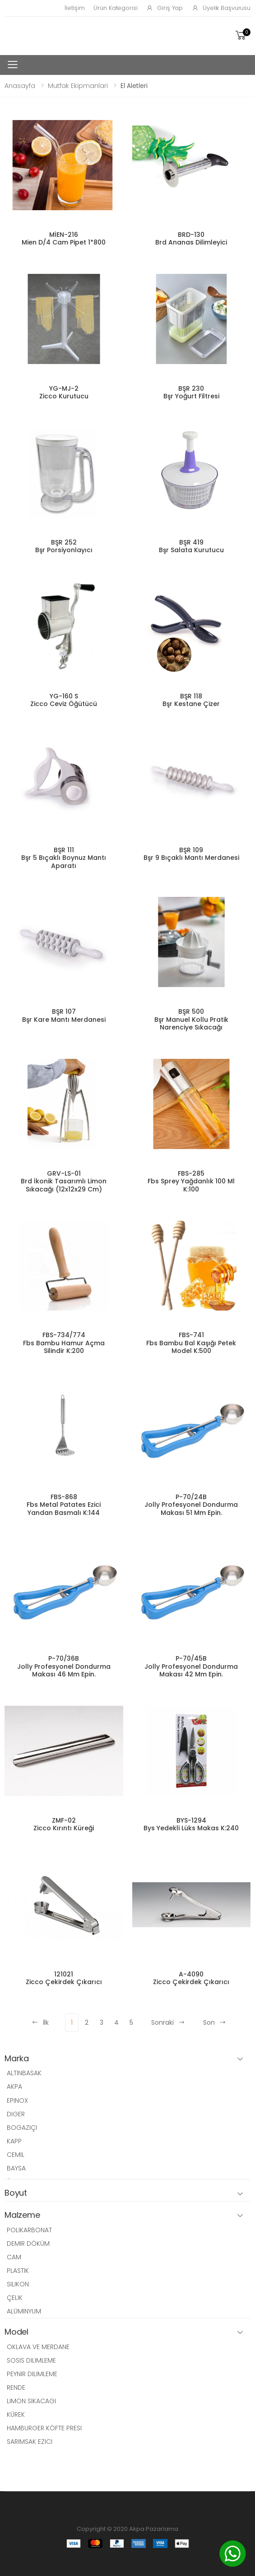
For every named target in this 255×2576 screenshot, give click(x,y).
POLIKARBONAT (29, 2229)
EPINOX (17, 2100)
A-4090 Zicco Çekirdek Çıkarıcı (191, 1978)
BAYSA (16, 2168)
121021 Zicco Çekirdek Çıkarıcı (64, 1978)
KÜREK (16, 2414)
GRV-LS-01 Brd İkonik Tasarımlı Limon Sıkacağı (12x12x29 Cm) (64, 1181)
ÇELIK (15, 2297)
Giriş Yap (164, 8)
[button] (242, 35)
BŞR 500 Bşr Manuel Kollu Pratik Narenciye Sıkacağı (191, 1019)
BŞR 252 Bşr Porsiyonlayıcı (64, 546)
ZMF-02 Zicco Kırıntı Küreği (63, 1824)
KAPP (14, 2141)
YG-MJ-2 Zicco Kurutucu (63, 392)
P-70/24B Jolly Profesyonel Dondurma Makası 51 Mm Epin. (191, 1504)
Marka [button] (17, 2059)
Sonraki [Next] (168, 2022)
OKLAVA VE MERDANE (38, 2346)
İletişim (74, 8)
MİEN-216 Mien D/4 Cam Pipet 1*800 (64, 238)
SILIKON (18, 2284)
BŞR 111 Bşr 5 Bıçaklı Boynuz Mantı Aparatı (63, 857)
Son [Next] (214, 2022)
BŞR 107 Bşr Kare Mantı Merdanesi (64, 1015)
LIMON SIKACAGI (31, 2400)
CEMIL (15, 2154)
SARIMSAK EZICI (29, 2441)
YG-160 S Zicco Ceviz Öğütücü (63, 700)
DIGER (16, 2114)
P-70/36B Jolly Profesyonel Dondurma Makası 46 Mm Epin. (64, 1666)
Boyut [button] (16, 2193)
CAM (14, 2257)
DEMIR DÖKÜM (28, 2243)
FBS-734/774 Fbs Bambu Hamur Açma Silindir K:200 (64, 1342)
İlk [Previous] (40, 2022)
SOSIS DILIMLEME (31, 2360)
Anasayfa (20, 85)
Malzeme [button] (22, 2215)
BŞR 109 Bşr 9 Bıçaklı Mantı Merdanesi (191, 854)
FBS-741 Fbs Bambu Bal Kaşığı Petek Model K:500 (191, 1342)
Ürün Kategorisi (115, 8)
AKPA (14, 2086)
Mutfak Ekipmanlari (78, 85)
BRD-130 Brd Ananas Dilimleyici (191, 238)
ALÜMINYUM (24, 2311)
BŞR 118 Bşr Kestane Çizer (191, 700)
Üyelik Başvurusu (221, 8)
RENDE (16, 2387)
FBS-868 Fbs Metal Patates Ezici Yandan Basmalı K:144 (64, 1504)
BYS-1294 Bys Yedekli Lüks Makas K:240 (191, 1824)
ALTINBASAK (24, 2072)
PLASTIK (18, 2270)
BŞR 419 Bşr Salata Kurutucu (191, 546)
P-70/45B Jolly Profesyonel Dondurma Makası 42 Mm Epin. (191, 1666)
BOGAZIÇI (22, 2127)
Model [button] (16, 2332)
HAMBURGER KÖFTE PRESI (44, 2428)
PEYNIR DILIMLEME (32, 2373)
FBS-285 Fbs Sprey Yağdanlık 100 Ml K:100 (191, 1181)
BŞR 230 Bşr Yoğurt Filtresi (191, 392)
